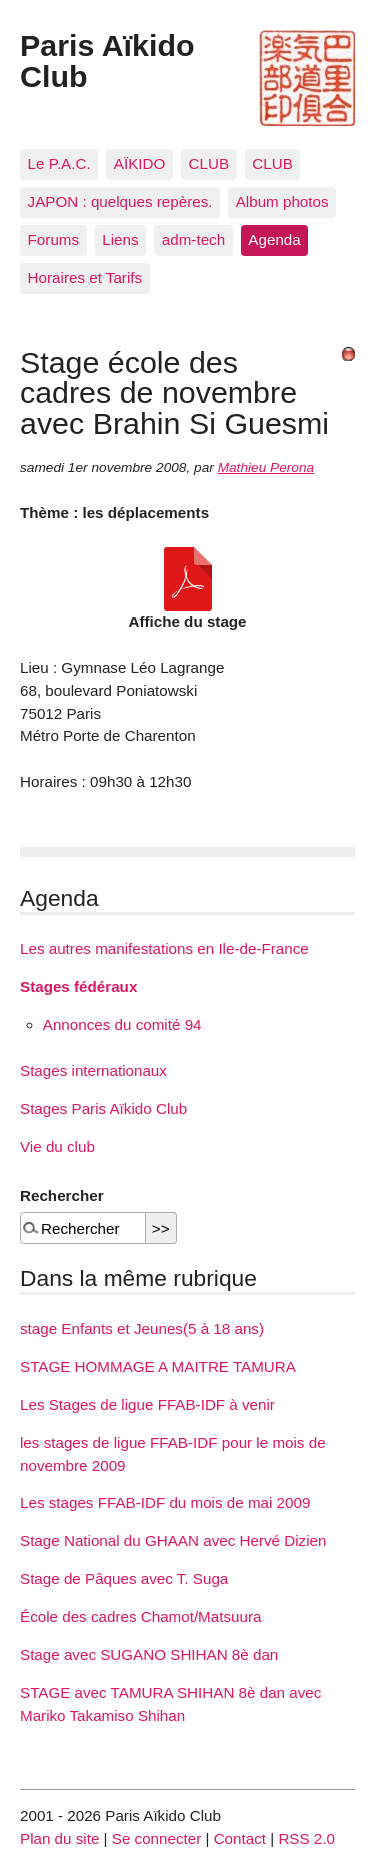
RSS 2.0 (306, 1838)
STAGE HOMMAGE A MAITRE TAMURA (158, 1366)
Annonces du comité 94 (122, 1024)
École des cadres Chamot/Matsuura (140, 1616)
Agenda (274, 239)
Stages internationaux (93, 1070)
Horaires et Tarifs (85, 277)
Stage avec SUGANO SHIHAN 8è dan (149, 1654)
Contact (240, 1838)
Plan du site (59, 1838)
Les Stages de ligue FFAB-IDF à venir (147, 1404)
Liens (120, 239)
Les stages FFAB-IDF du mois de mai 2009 (165, 1502)
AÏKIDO (139, 163)
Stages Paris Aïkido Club (103, 1108)
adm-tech (193, 239)
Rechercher (62, 1195)
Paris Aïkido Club (107, 60)
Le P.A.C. (59, 163)
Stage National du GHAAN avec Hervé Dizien (173, 1540)
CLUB (209, 163)
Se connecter (157, 1838)
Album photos (282, 201)
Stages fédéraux (78, 986)
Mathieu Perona (266, 467)
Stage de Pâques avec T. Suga (124, 1578)
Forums (53, 239)
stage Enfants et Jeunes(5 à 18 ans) (142, 1328)
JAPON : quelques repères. (120, 201)
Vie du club (57, 1146)
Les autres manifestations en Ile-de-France (164, 948)
